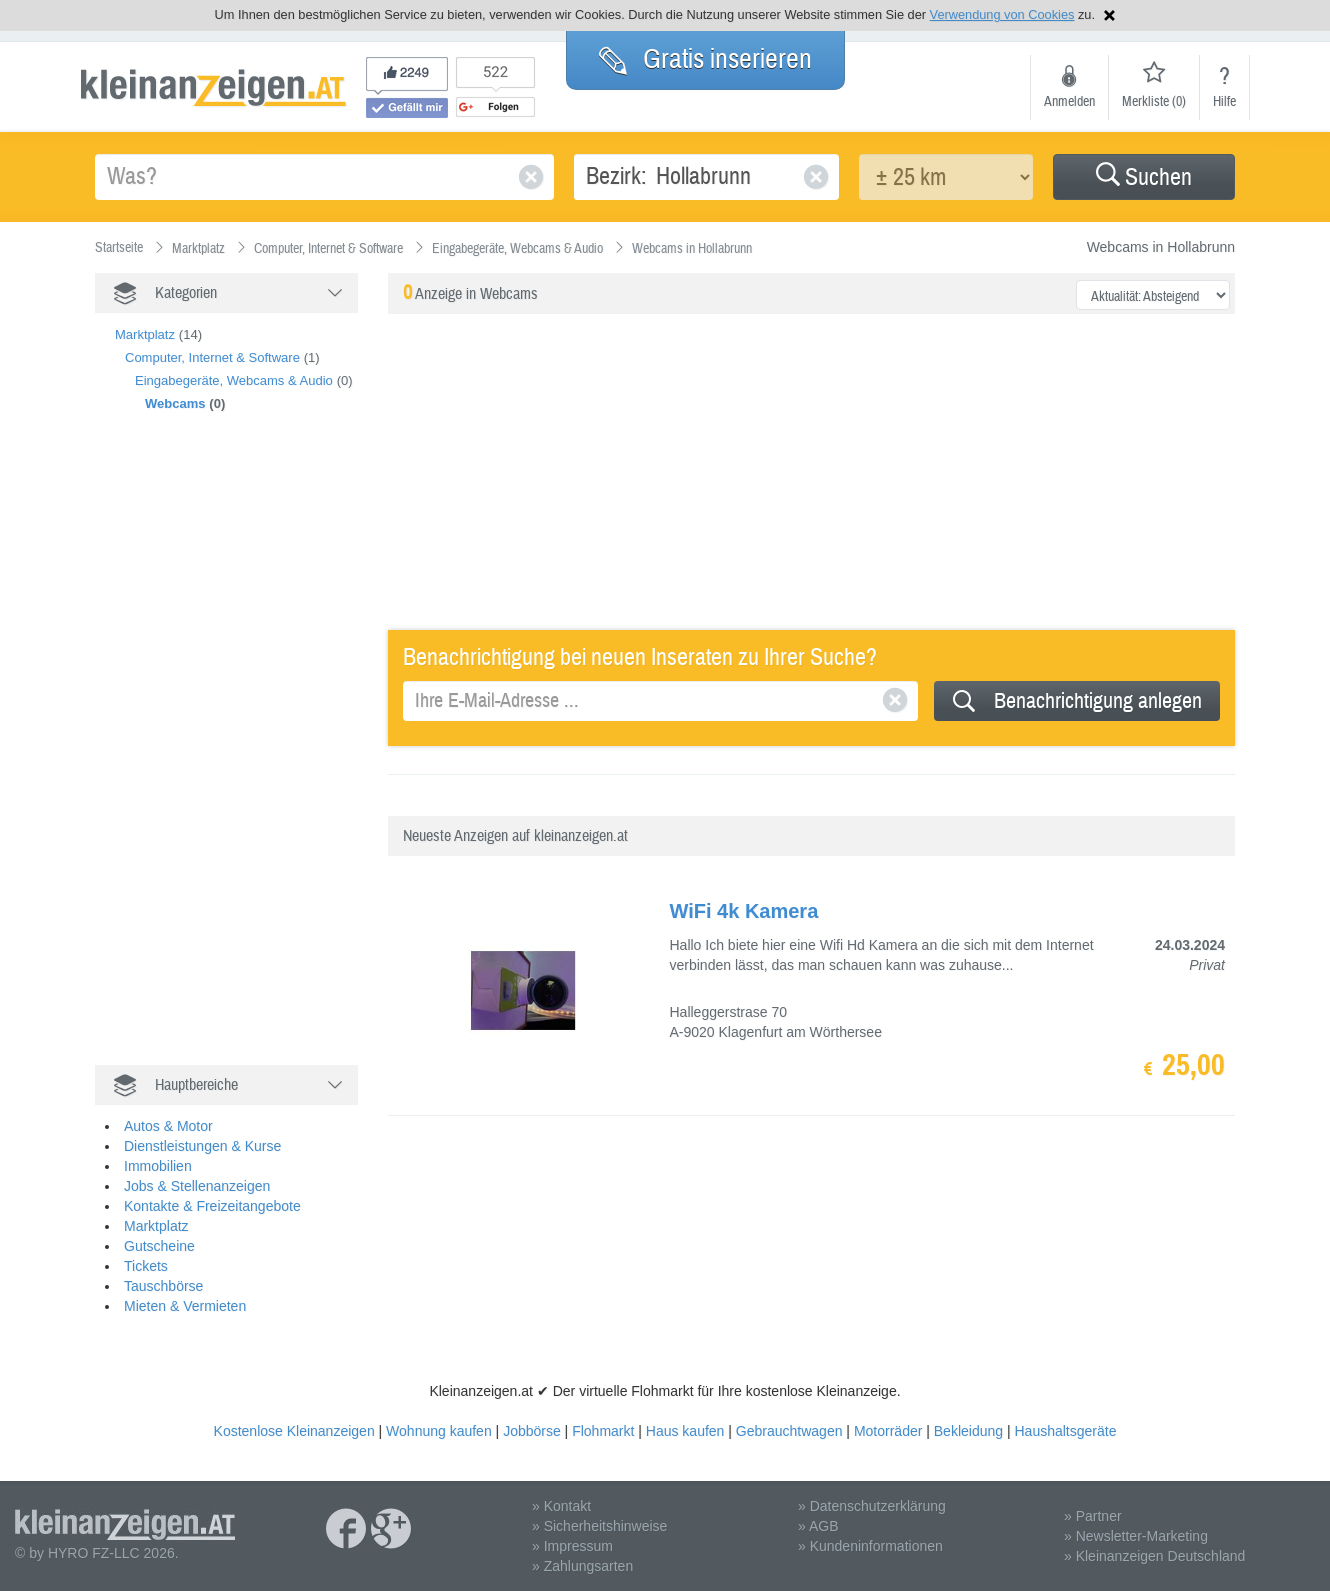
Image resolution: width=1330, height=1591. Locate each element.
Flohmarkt (603, 1431)
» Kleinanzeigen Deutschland (1154, 1556)
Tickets (146, 1266)
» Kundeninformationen (870, 1546)
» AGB (818, 1526)
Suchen (1144, 177)
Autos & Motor (168, 1126)
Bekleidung (968, 1431)
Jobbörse (532, 1431)
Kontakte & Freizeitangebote (212, 1206)
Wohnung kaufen (439, 1431)
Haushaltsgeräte (1065, 1431)
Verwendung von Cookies (1002, 14)
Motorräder (888, 1431)
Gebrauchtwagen (789, 1431)
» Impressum (572, 1546)
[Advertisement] (245, 760)
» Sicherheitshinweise (599, 1526)
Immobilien (158, 1166)
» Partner (1093, 1516)
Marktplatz (145, 334)
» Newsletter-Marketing (1136, 1536)
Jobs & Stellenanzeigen (197, 1186)
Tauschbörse (163, 1286)
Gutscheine (159, 1246)
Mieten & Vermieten (185, 1306)
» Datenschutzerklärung (872, 1506)
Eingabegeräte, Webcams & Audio (234, 380)
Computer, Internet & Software (212, 357)
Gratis (705, 59)
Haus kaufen (685, 1431)
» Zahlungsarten (582, 1566)
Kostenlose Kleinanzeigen (294, 1431)
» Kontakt (561, 1506)
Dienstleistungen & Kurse (202, 1146)
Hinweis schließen (1109, 15)
